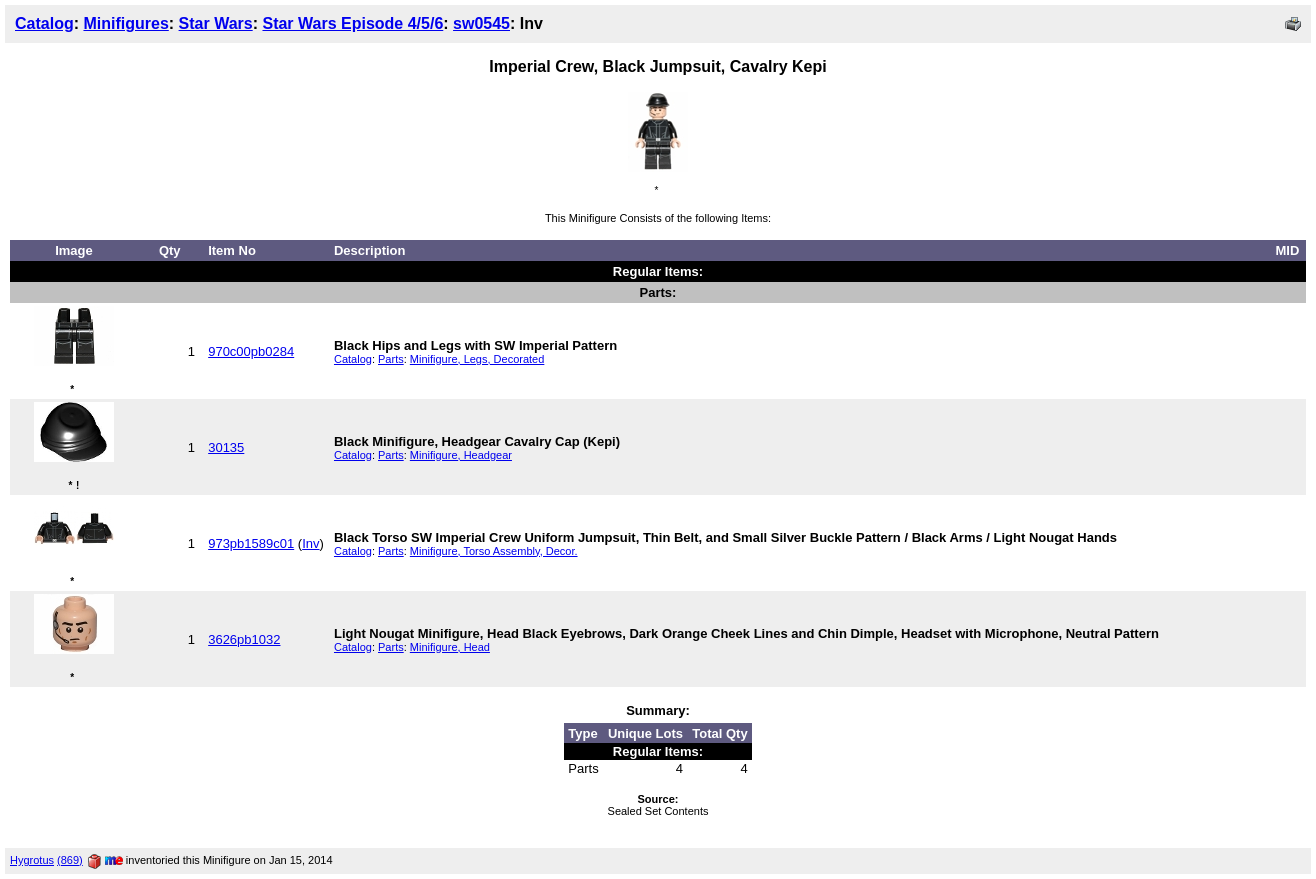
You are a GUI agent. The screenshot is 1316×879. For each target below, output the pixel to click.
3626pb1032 (244, 639)
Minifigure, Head (450, 647)
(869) (70, 860)
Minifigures (125, 23)
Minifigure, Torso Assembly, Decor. (494, 551)
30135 (226, 447)
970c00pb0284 (251, 351)
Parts (391, 359)
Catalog (44, 23)
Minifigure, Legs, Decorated (477, 359)
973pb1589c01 (251, 543)
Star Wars (216, 23)
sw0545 (481, 23)
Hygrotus (32, 860)
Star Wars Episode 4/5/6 (352, 23)
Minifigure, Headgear (461, 455)
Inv (310, 543)
